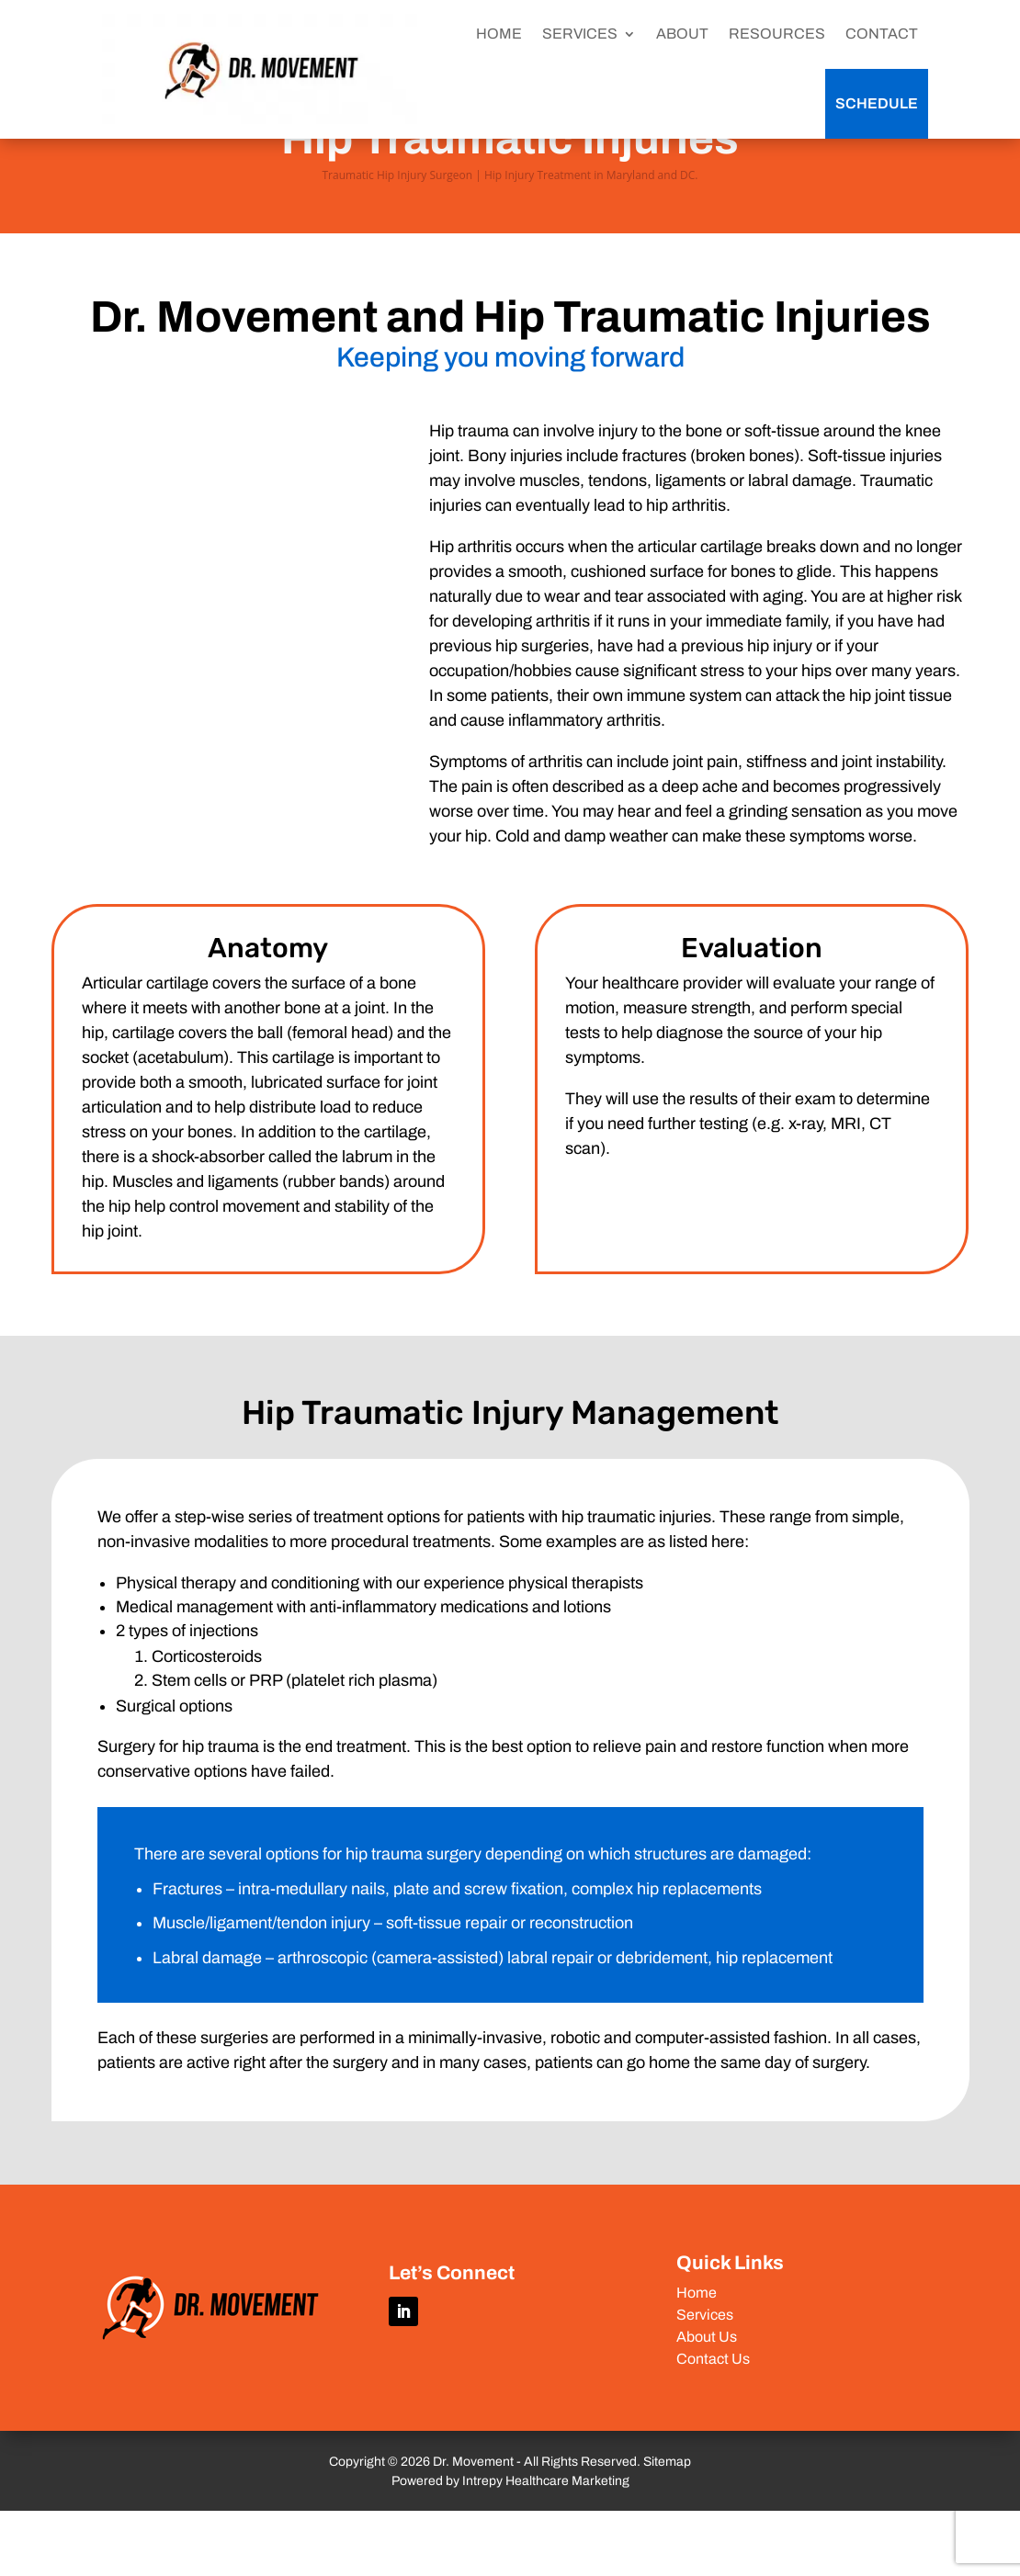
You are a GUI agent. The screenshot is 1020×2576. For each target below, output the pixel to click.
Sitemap (667, 2527)
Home (696, 2358)
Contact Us (713, 2424)
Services (704, 2380)
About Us (706, 2402)
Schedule (876, 103)
